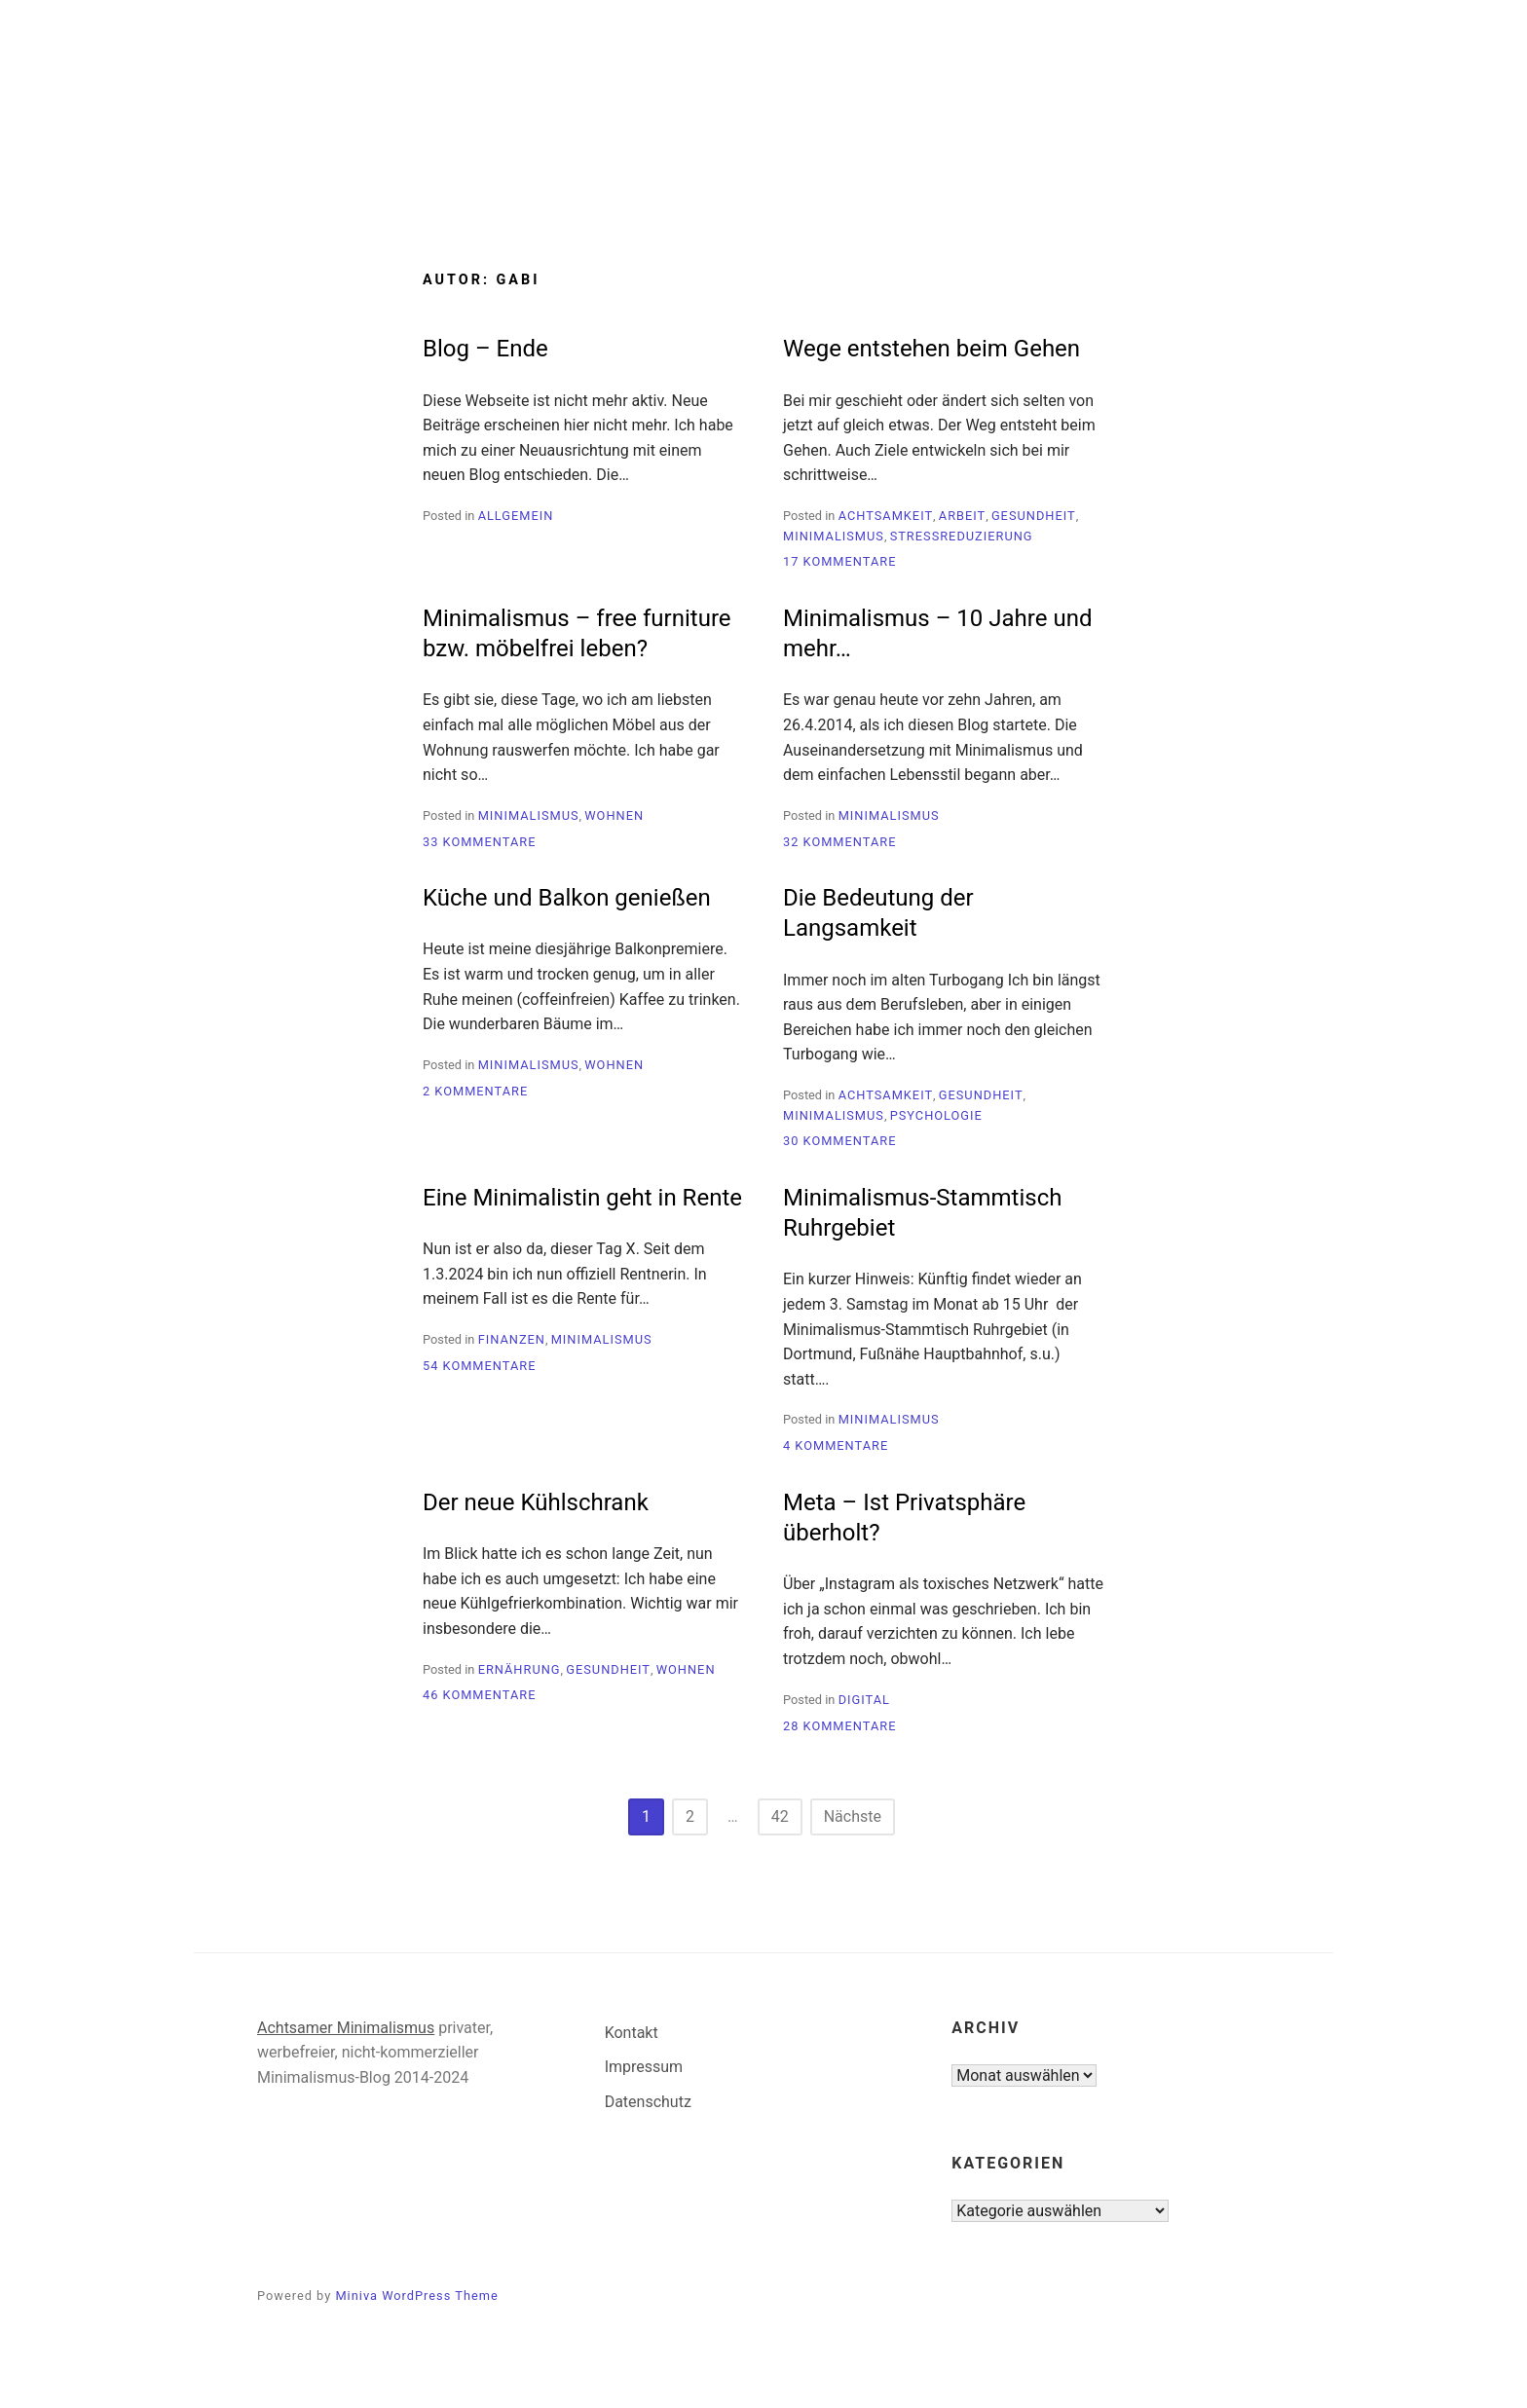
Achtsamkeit (885, 515)
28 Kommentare (839, 1726)
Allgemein (516, 515)
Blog (719, 187)
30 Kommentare (839, 1140)
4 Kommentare (835, 1445)
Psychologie (936, 1115)
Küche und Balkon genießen (567, 897)
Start (637, 187)
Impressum (644, 2066)
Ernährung (519, 1669)
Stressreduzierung (961, 536)
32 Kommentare (839, 841)
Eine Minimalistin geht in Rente (582, 1197)
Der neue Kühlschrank (536, 1502)
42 (780, 1816)
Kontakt (631, 2032)
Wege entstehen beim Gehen (931, 348)
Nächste (852, 1816)
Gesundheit (1033, 515)
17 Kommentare (839, 561)
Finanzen (511, 1339)
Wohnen (614, 815)
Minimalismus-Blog (763, 109)
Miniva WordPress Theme (416, 2295)
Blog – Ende (485, 348)
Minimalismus (833, 536)
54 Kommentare (479, 1365)
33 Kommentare (479, 841)
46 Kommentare (479, 1694)
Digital (864, 1699)
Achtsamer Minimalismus (345, 2028)
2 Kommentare (475, 1091)
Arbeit (962, 515)
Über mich (822, 187)
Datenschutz (648, 2102)
